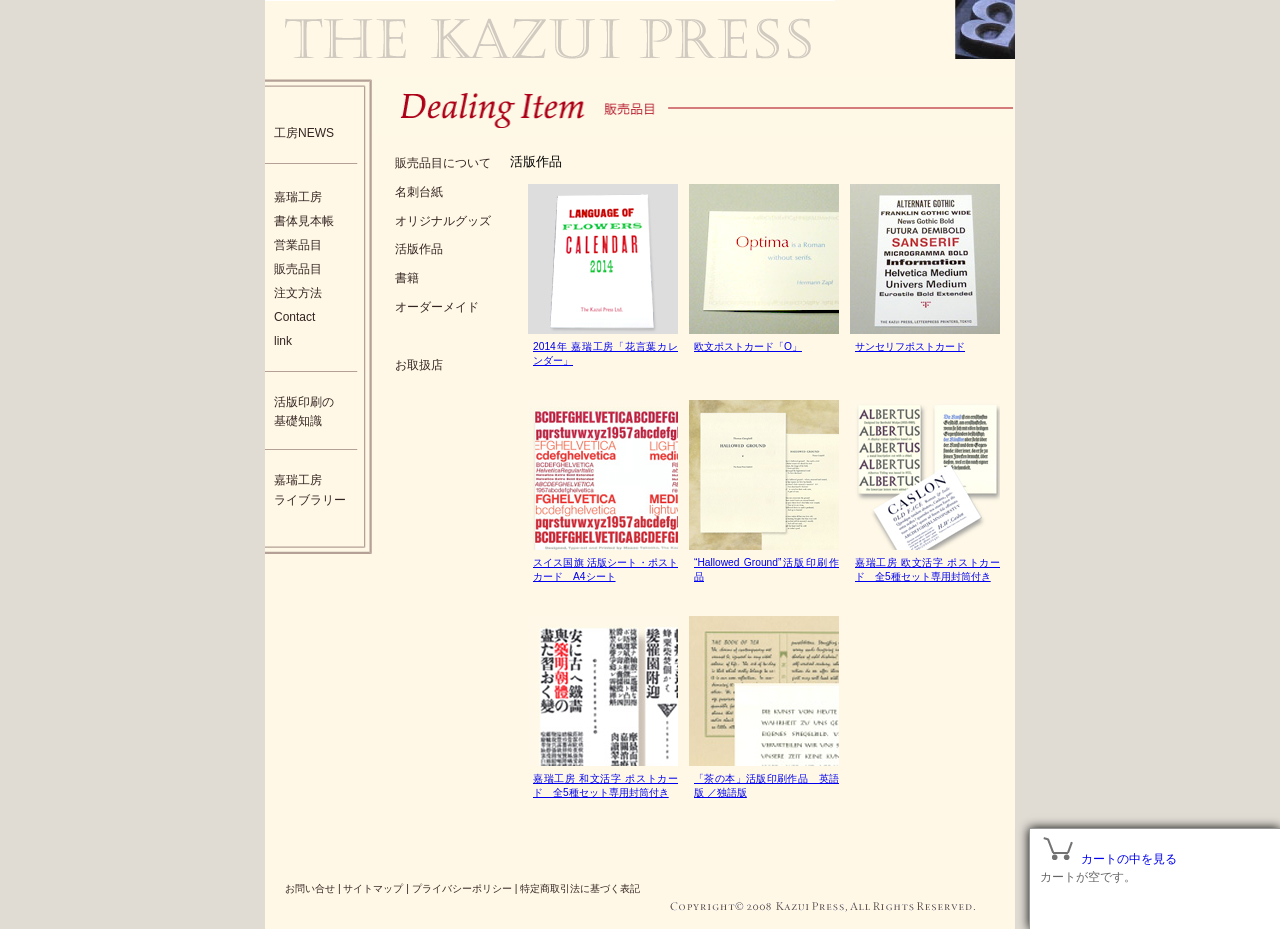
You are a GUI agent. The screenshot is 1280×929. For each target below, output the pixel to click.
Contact (294, 317)
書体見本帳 (304, 221)
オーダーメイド (437, 307)
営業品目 (298, 245)
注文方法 (298, 293)
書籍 (407, 278)
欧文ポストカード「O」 (748, 346)
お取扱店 (419, 365)
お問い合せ (310, 888)
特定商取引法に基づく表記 (580, 888)
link (283, 341)
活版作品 (419, 249)
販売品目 (298, 269)
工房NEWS (304, 133)
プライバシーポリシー (462, 888)
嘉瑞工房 (298, 197)
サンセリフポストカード (910, 346)
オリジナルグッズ (443, 221)
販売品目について (443, 163)
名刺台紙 (419, 192)
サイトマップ (373, 888)
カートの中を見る (1129, 859)
